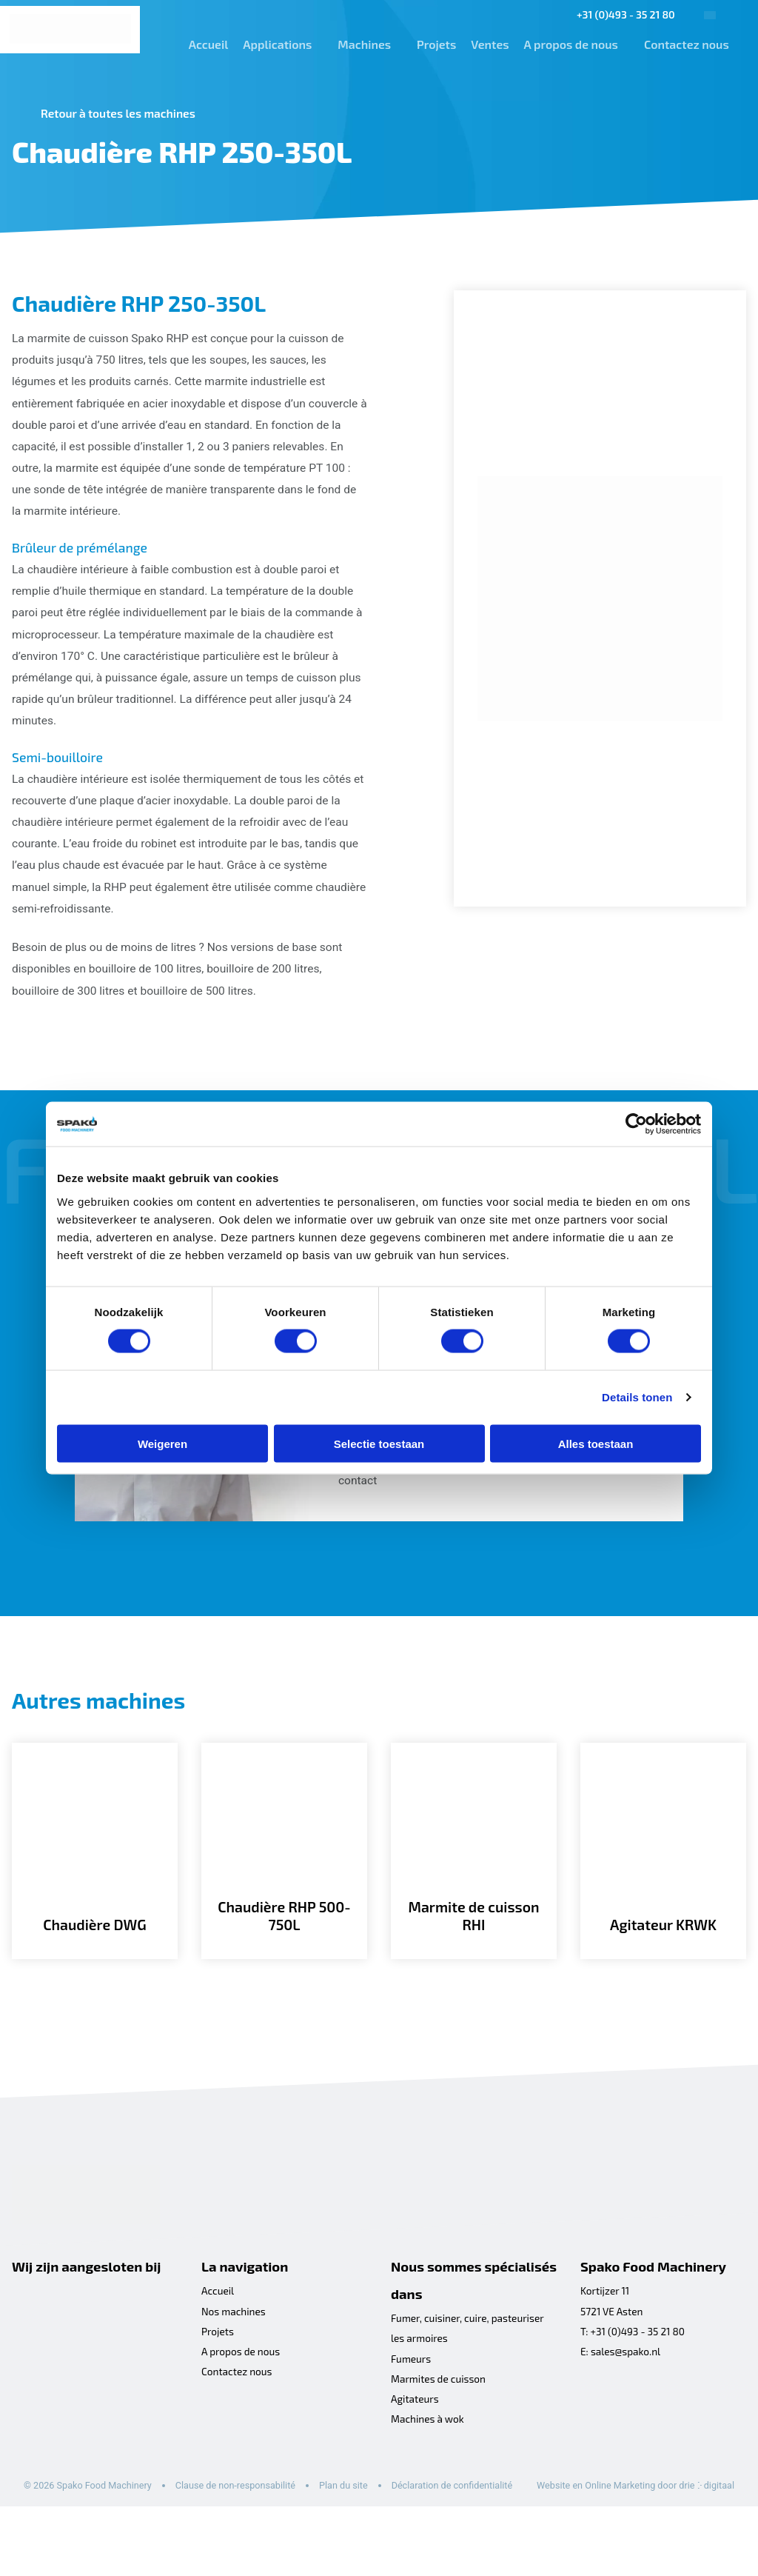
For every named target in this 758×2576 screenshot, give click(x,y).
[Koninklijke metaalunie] (64, 2353)
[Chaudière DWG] (95, 1892)
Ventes (486, 44)
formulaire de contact (503, 1493)
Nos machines (234, 2358)
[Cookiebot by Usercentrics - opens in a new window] (636, 1124)
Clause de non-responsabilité (241, 2536)
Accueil (204, 44)
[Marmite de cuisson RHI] (474, 1892)
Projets (432, 44)
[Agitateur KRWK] (663, 1892)
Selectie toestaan (379, 1443)
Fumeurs (411, 2407)
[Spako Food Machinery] (69, 29)
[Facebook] (589, 2437)
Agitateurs (415, 2449)
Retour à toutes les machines (121, 113)
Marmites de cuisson (440, 2428)
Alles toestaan (596, 1443)
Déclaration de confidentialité (462, 2536)
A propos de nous (567, 44)
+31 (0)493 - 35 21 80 (621, 14)
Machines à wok (428, 2469)
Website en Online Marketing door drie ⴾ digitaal (125, 2554)
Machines (360, 44)
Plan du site (351, 2536)
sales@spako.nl (627, 2400)
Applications (272, 44)
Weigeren (162, 1443)
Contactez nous (682, 44)
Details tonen (637, 1397)
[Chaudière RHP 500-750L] (284, 1892)
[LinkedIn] (616, 2437)
